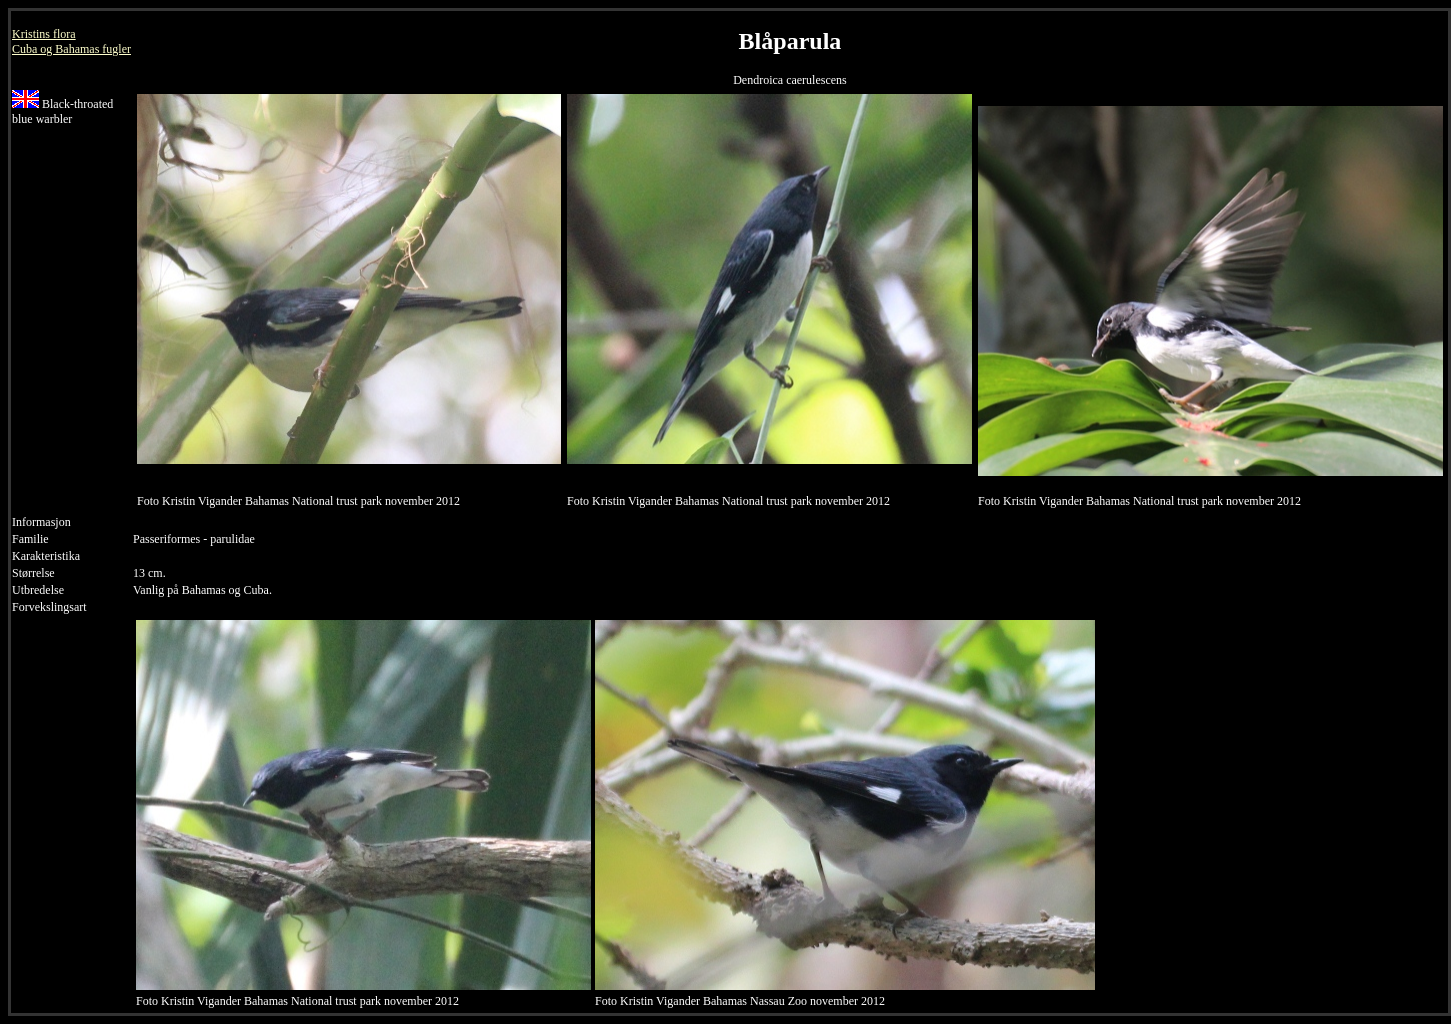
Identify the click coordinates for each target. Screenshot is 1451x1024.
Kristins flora (44, 34)
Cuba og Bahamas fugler (71, 49)
